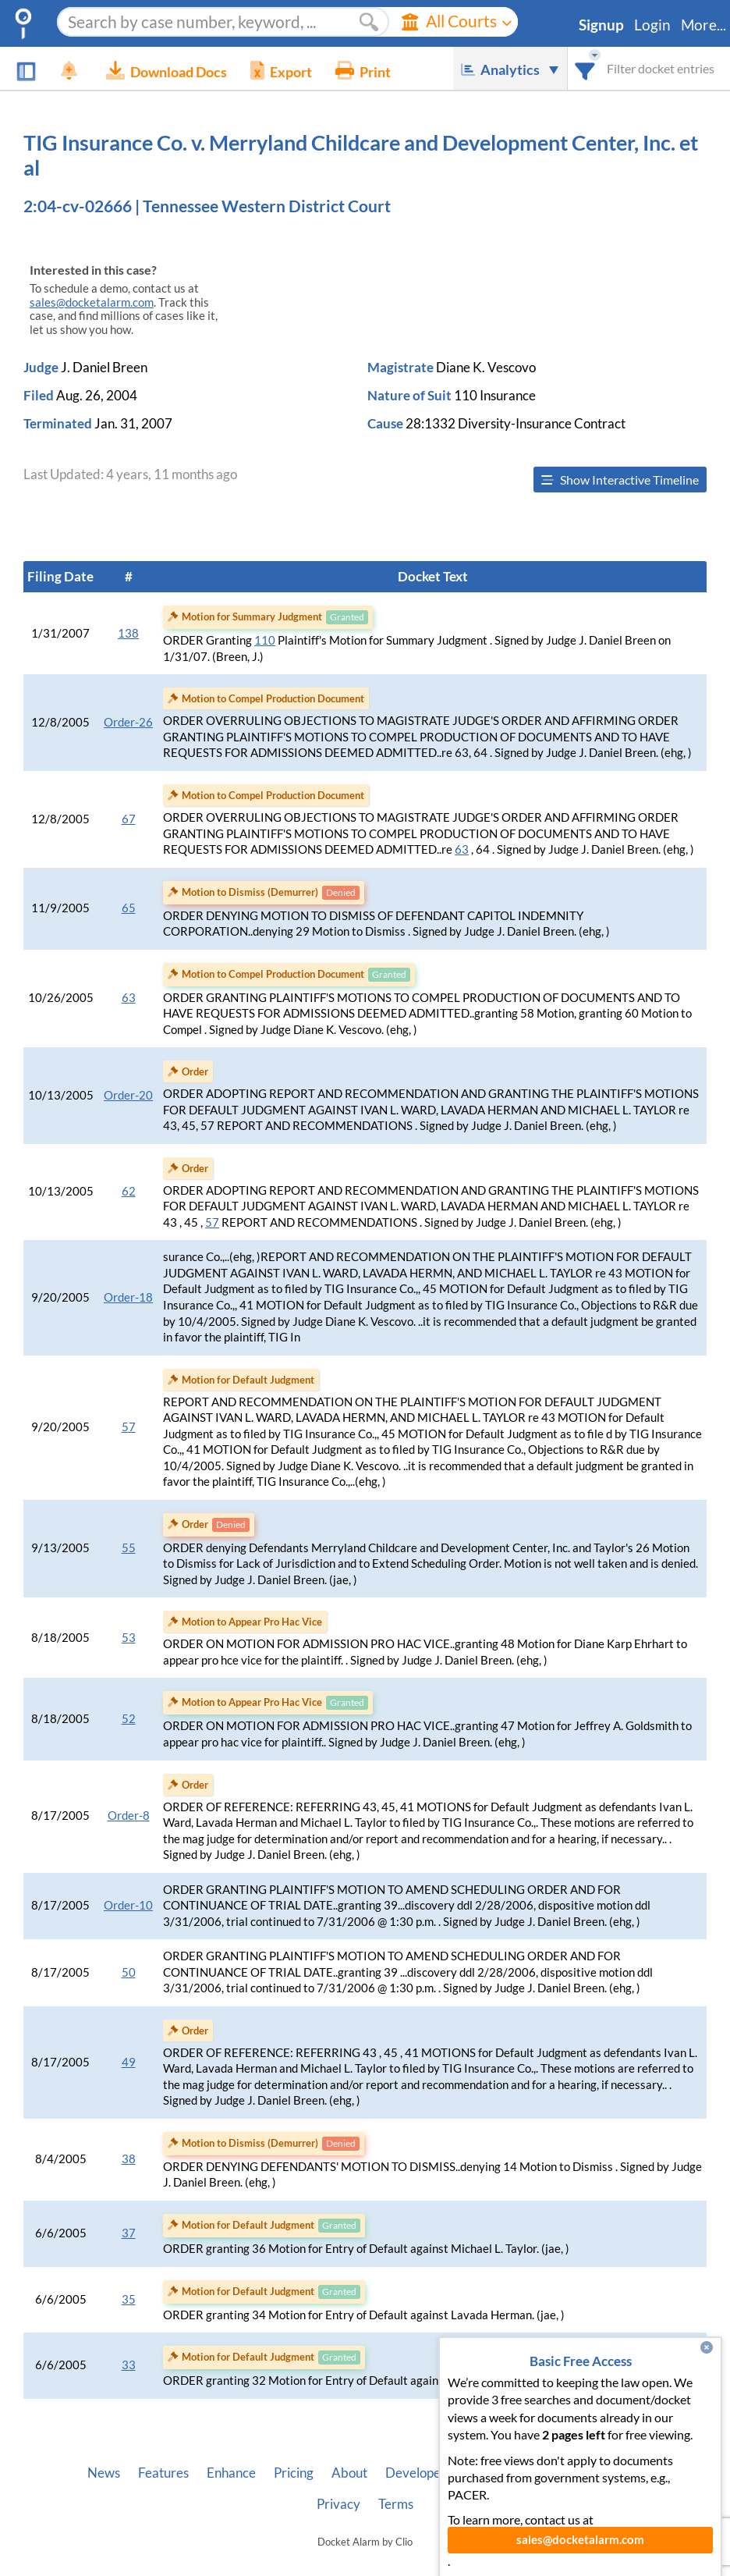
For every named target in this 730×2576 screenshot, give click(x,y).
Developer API (427, 2473)
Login (652, 25)
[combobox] (585, 68)
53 (129, 1637)
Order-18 (128, 1297)
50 (129, 1972)
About (349, 2473)
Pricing (294, 2473)
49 (129, 2062)
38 (129, 2159)
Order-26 (128, 722)
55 (129, 1547)
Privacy (338, 2504)
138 (128, 633)
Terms (395, 2504)
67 (129, 819)
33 (129, 2365)
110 (264, 640)
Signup (601, 25)
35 (129, 2299)
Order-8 (129, 1815)
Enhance (231, 2473)
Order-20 (128, 1095)
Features (163, 2473)
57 (212, 1222)
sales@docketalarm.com (92, 302)
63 (462, 849)
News (103, 2473)
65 (129, 908)
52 (129, 1718)
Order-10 (128, 1905)
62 (129, 1191)
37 (129, 2233)
